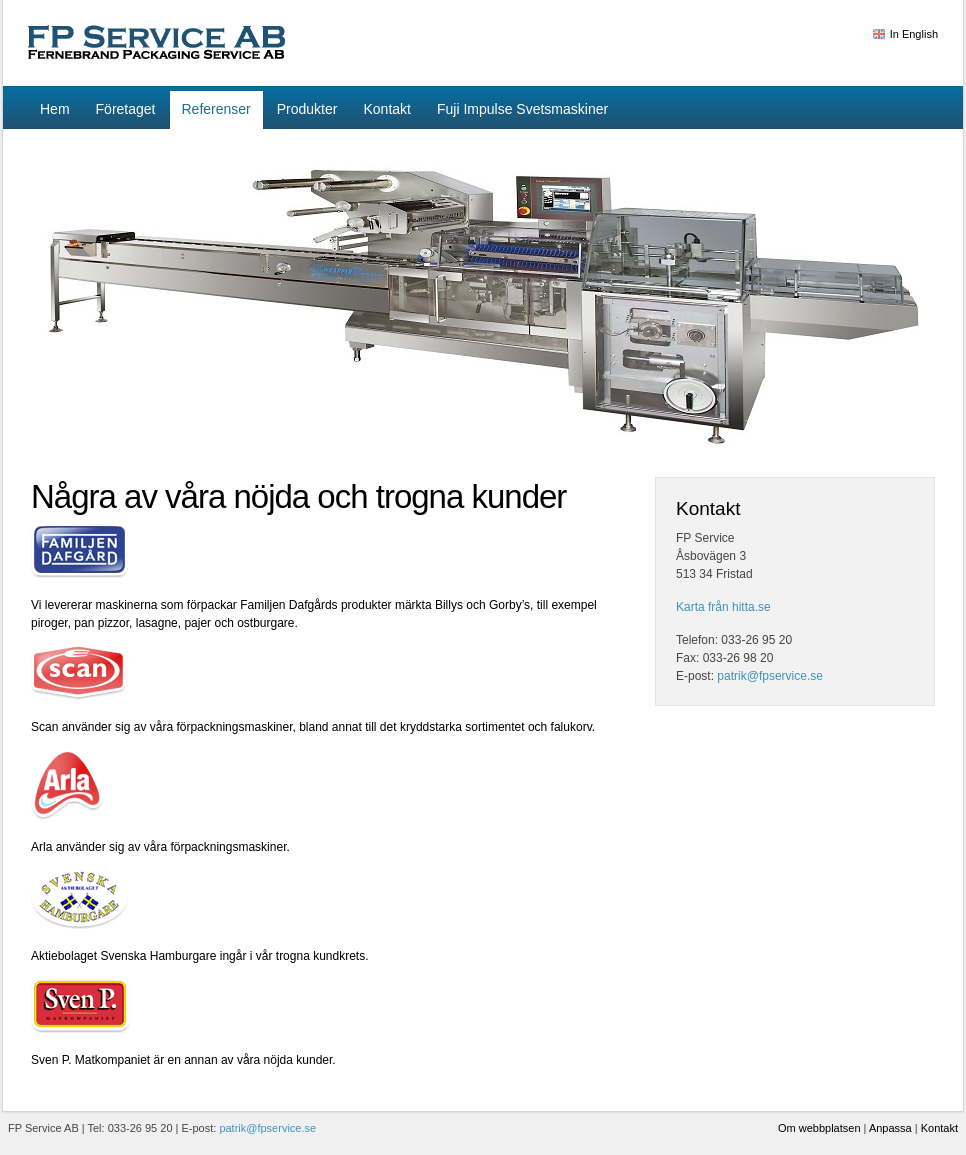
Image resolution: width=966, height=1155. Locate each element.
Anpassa (890, 1128)
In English (914, 34)
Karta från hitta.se (723, 607)
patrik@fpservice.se (770, 676)
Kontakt (939, 1128)
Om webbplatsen (819, 1128)
